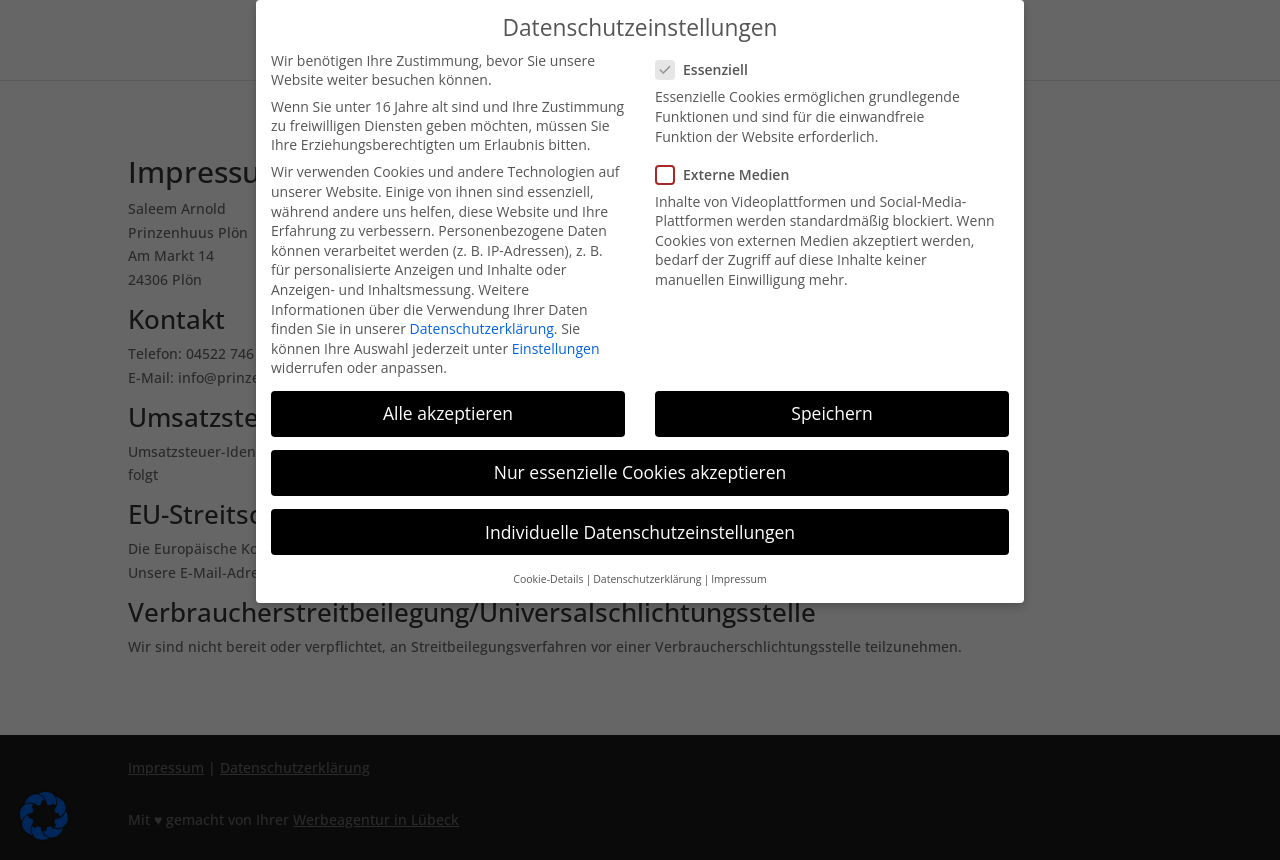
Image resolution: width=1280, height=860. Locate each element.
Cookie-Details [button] (548, 575)
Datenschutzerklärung (482, 325)
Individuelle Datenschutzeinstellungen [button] (640, 528)
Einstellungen (556, 344)
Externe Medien (730, 170)
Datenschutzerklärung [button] (647, 575)
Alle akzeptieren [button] (448, 410)
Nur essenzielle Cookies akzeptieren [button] (640, 469)
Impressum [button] (738, 575)
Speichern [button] (831, 410)
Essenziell (710, 66)
